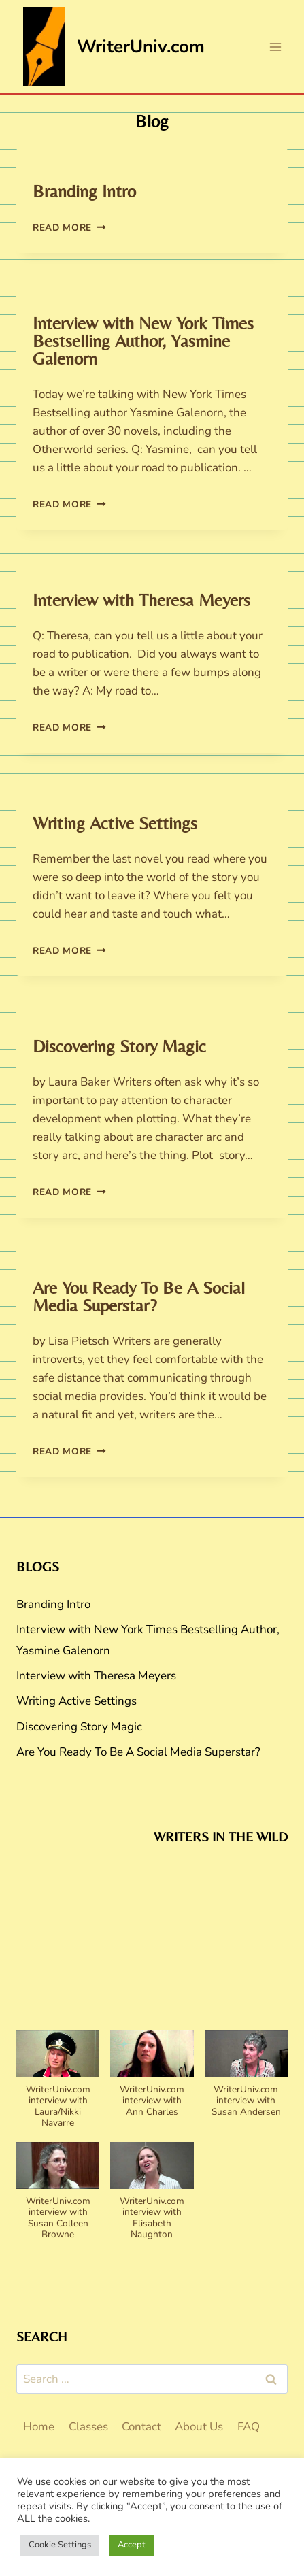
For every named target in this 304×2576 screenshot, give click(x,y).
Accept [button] (132, 2545)
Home (38, 2427)
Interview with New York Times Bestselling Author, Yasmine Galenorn (143, 341)
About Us (199, 2427)
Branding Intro (84, 191)
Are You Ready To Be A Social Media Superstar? (139, 1296)
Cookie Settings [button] (60, 2545)
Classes (88, 2427)
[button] (58, 2086)
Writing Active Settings (115, 823)
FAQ (248, 2427)
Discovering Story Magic (119, 1046)
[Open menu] (275, 46)
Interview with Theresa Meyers (141, 600)
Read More (69, 227)
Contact (141, 2427)
